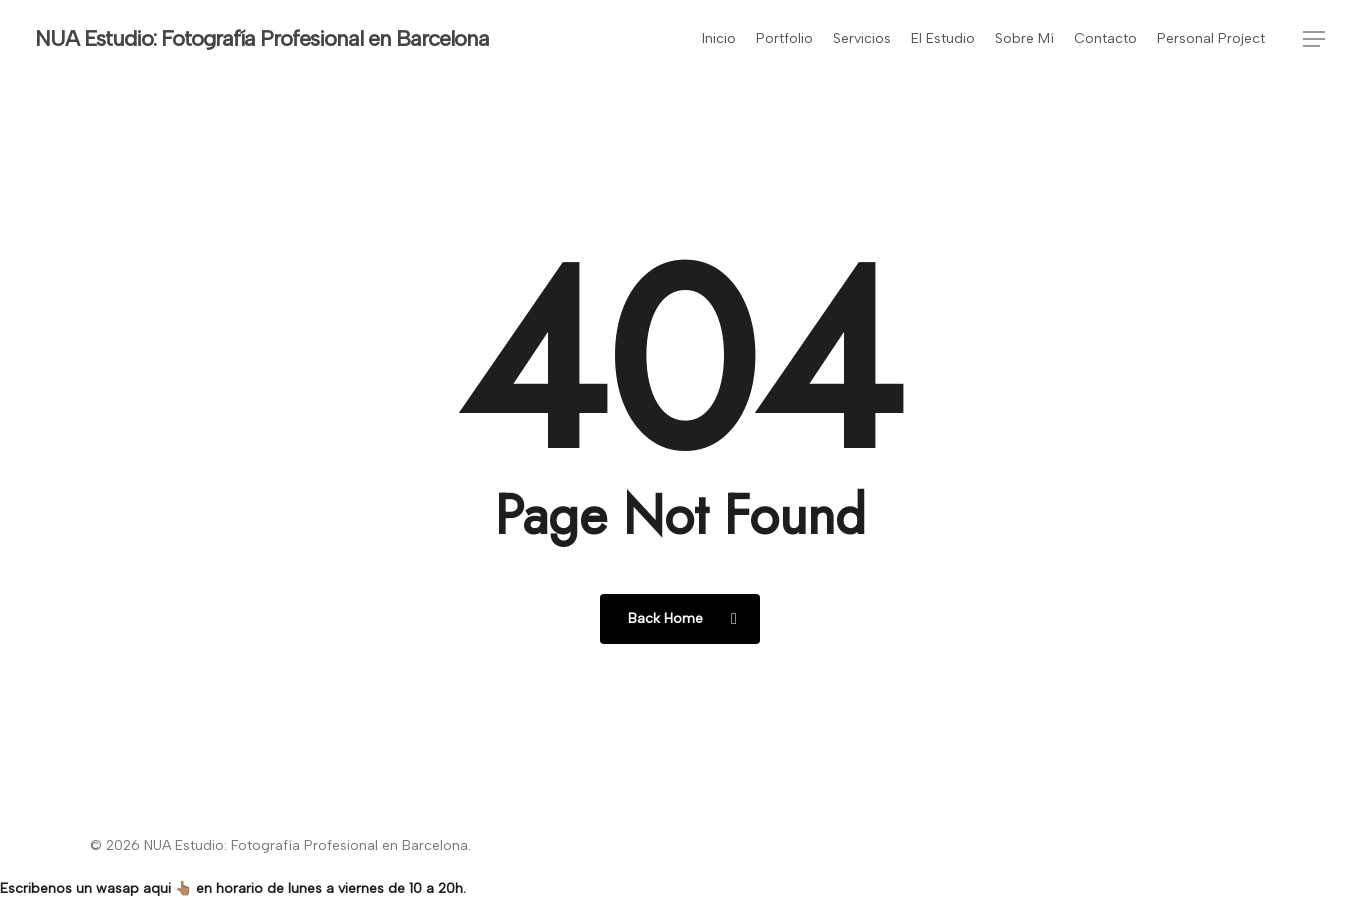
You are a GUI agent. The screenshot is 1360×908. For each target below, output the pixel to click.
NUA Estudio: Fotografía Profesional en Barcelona (262, 39)
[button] (1314, 39)
